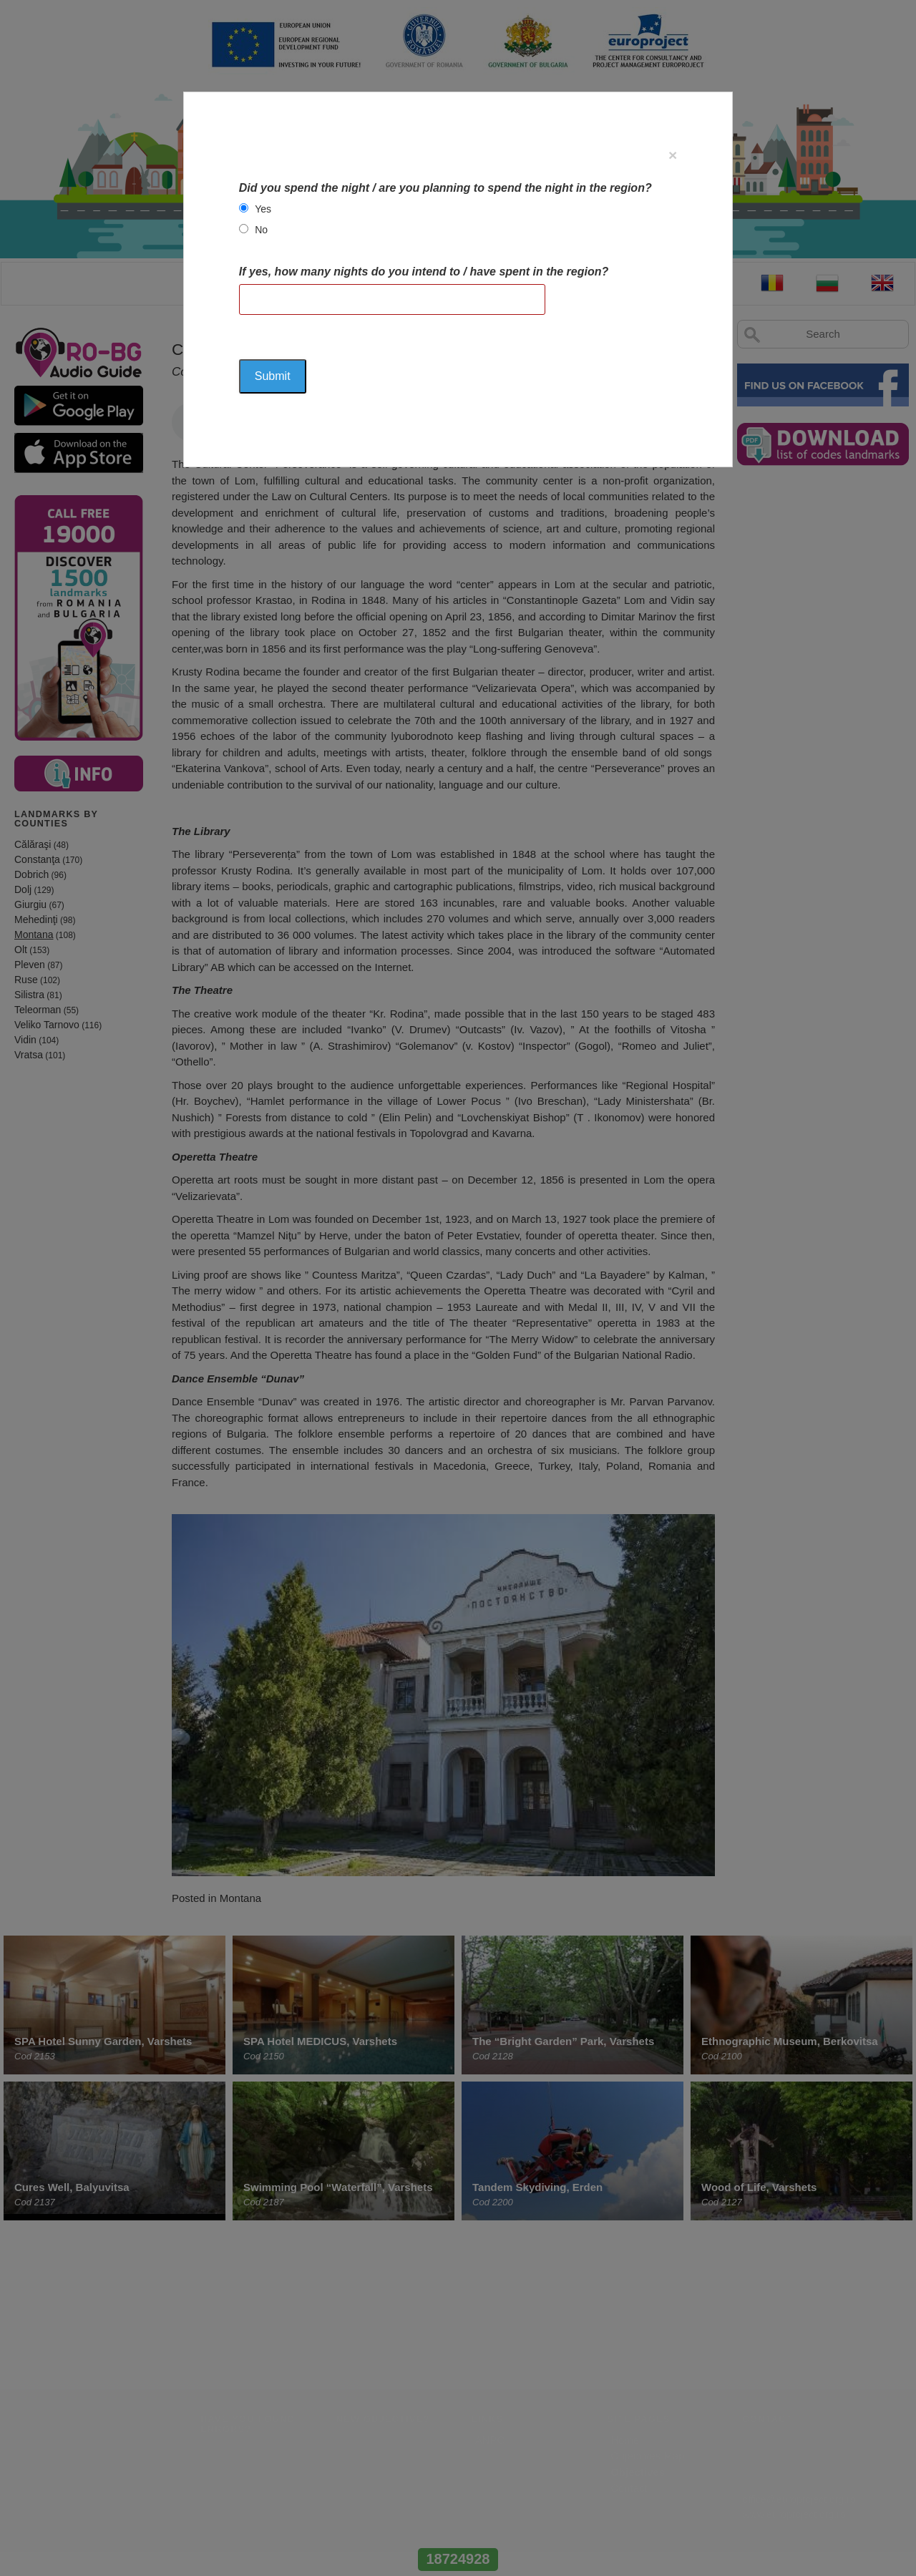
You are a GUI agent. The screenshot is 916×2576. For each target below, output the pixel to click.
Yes (263, 209)
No (261, 229)
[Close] (672, 154)
